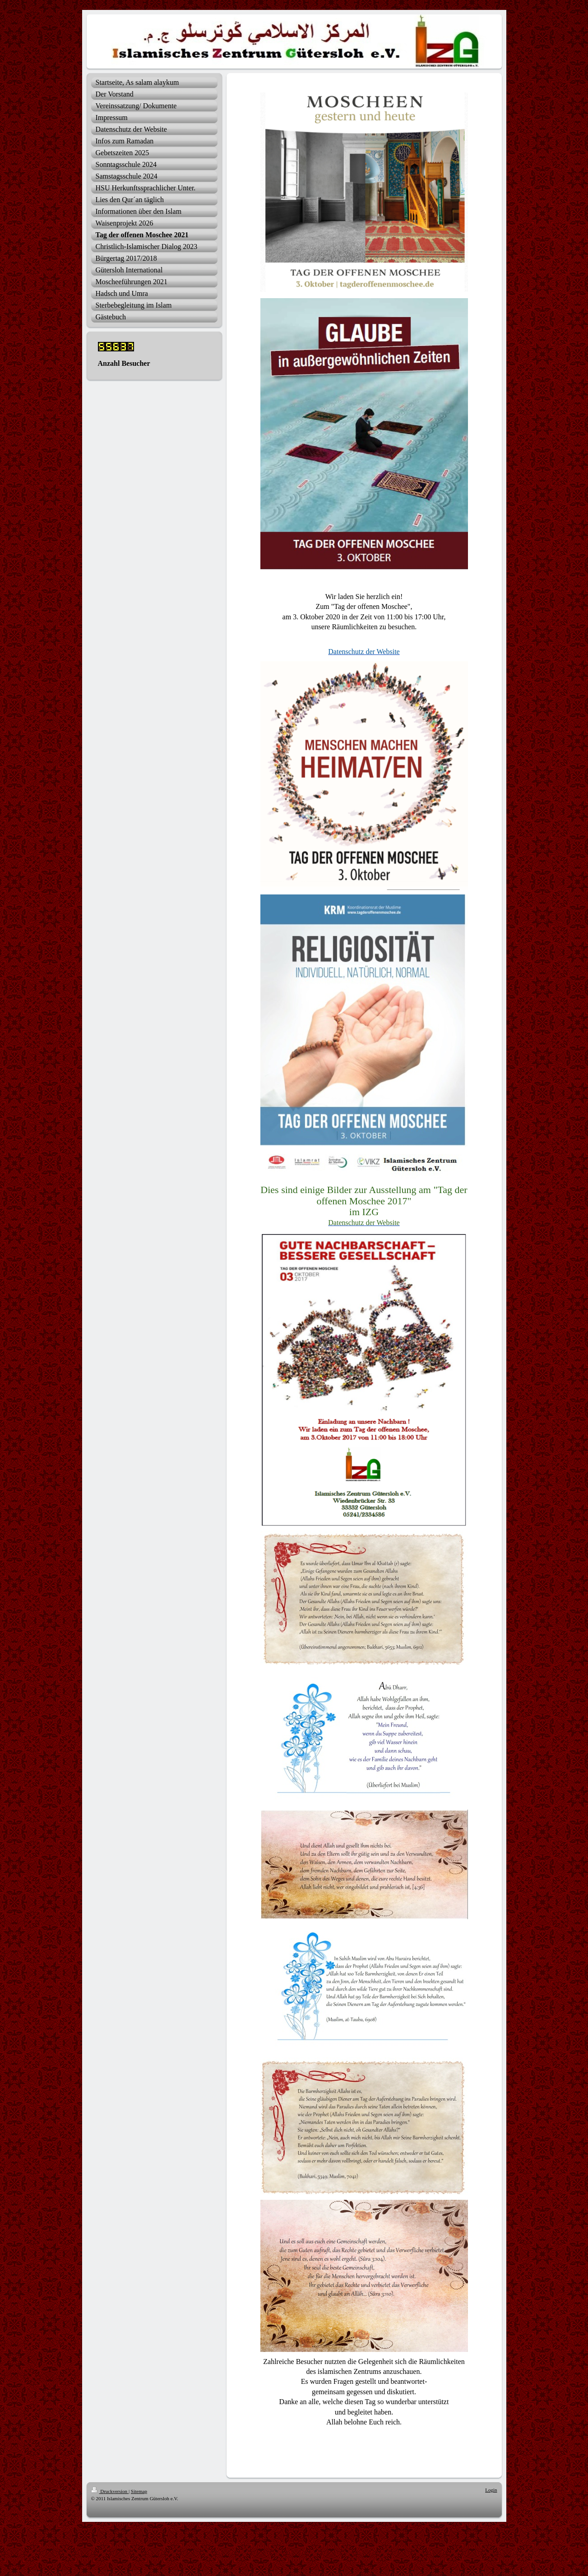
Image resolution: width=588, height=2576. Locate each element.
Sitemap (139, 2491)
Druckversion (110, 2491)
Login (491, 2490)
